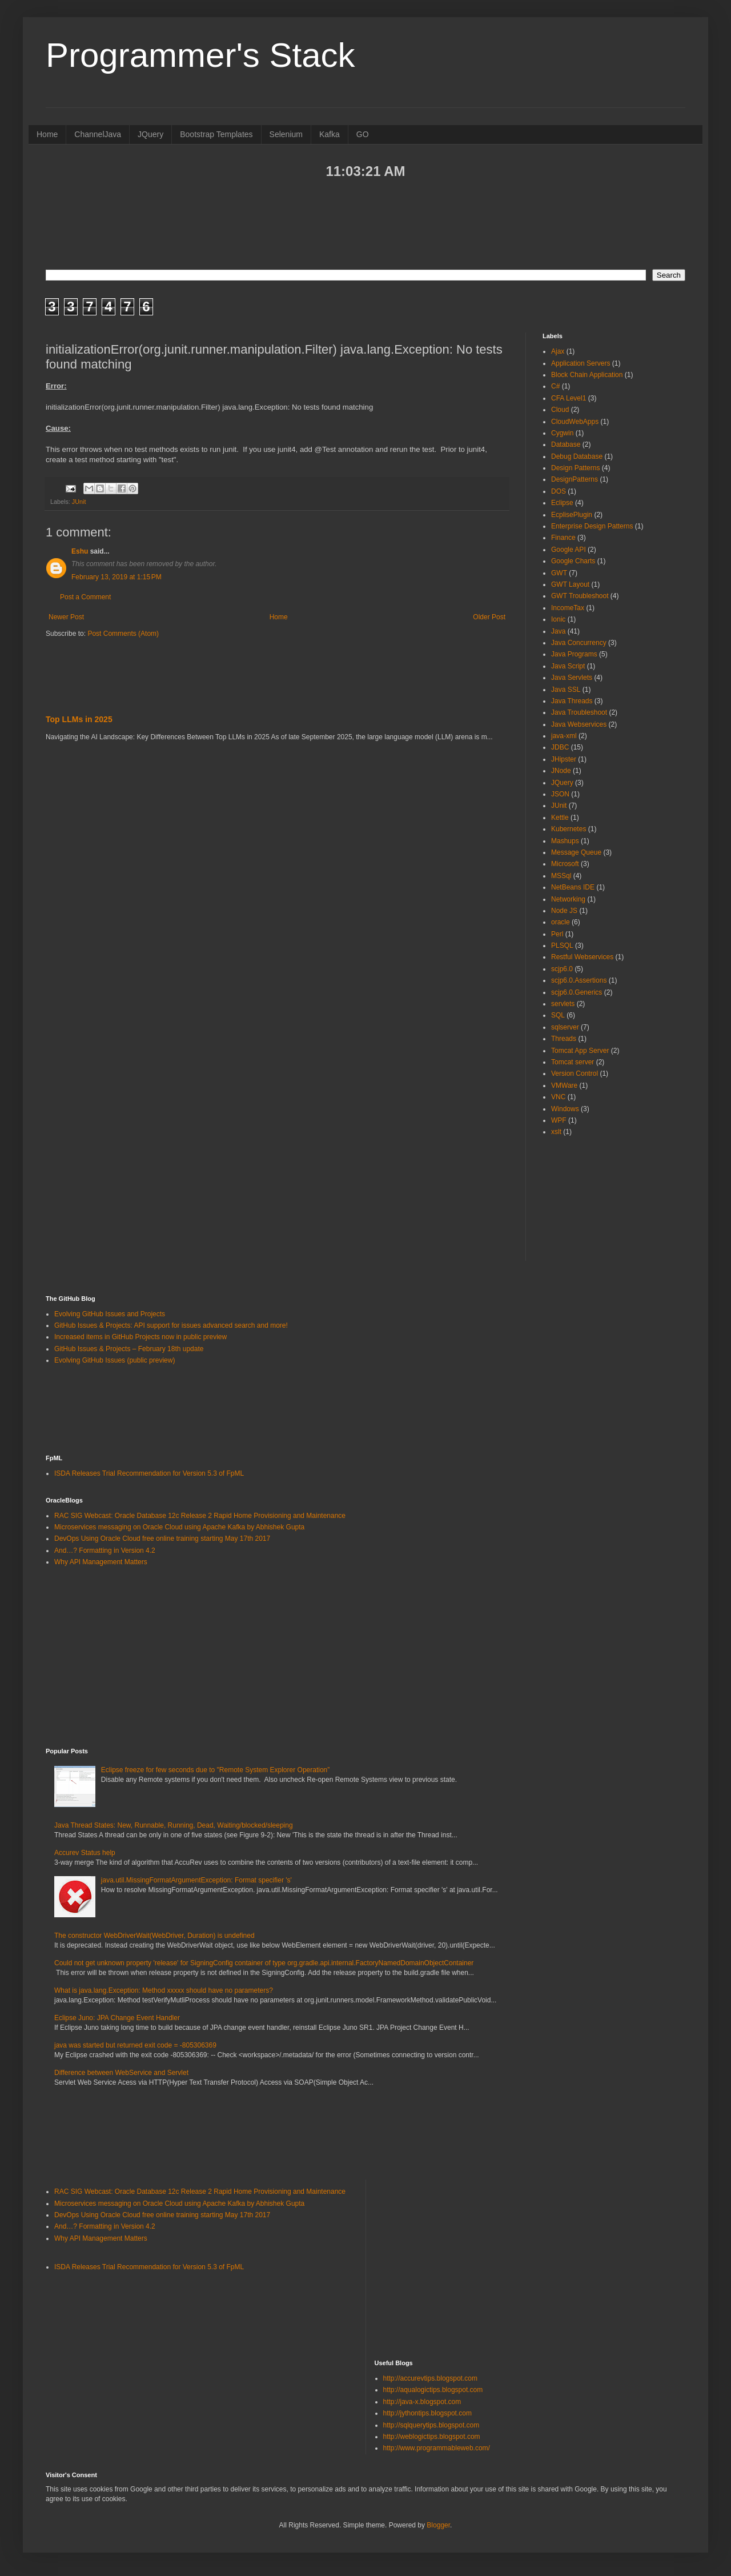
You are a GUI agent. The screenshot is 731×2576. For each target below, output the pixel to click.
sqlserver (565, 1027)
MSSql (561, 876)
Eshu (79, 551)
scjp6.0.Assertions (579, 980)
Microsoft (565, 864)
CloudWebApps (575, 422)
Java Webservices (579, 724)
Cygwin (562, 433)
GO (362, 134)
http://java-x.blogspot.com (422, 2402)
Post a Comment (85, 597)
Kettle (560, 818)
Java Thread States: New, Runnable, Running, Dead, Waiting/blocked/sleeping (173, 1825)
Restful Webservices (582, 957)
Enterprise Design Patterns (592, 526)
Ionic (558, 619)
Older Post (489, 617)
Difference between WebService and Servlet (121, 2073)
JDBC (560, 747)
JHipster (563, 759)
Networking (568, 899)
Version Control (574, 1073)
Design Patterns (575, 468)
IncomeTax (567, 608)
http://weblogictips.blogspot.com (431, 2437)
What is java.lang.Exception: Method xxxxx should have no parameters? (163, 1990)
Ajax (557, 351)
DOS (558, 491)
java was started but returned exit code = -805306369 (135, 2045)
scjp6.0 (562, 969)
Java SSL (565, 690)
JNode (561, 771)
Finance (563, 538)
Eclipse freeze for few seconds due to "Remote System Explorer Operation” (215, 1770)
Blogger (438, 2525)
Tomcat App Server (580, 1051)
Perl (557, 934)
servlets (563, 1004)
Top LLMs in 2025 (79, 719)
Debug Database (577, 456)
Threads (563, 1039)
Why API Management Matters (100, 1562)
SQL (558, 1015)
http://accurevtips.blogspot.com (430, 2378)
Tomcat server (572, 1062)
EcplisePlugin (571, 515)
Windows (565, 1109)
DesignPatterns (574, 479)
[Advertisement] (365, 223)
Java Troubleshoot (579, 712)
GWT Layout (570, 584)
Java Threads (572, 701)
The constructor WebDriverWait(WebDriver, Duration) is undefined (154, 1936)
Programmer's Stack (200, 55)
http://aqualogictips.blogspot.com (433, 2390)
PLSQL (562, 946)
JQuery (150, 134)
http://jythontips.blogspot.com (427, 2413)
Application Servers (580, 363)
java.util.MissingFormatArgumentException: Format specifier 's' (196, 1880)
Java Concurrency (579, 643)
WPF (559, 1120)
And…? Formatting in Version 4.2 (104, 1551)
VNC (558, 1097)
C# (555, 386)
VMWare (564, 1085)
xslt (556, 1132)
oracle (560, 922)
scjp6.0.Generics (576, 992)
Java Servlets (571, 678)
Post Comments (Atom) (123, 634)
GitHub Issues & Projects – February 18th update (128, 1349)
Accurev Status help (84, 1853)
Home (47, 134)
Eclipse (562, 503)
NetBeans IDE (573, 887)
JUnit (79, 501)
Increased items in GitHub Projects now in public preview (140, 1337)
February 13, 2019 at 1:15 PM (116, 577)
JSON (560, 794)
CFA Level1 (568, 398)
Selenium (286, 134)
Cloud (560, 410)
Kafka (329, 134)
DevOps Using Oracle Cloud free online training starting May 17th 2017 (162, 1539)
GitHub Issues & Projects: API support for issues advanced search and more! (171, 1325)
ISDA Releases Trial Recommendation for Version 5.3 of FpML (149, 1473)
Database (565, 444)
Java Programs (574, 654)
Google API (568, 550)
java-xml (564, 736)
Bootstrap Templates (216, 134)
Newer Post (66, 617)
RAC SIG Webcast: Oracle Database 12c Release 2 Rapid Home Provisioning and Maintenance (200, 1516)
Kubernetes (568, 829)
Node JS (564, 911)
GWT (559, 573)
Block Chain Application (586, 375)
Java (558, 631)
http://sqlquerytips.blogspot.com (431, 2425)
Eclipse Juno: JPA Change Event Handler (117, 2018)
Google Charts (573, 561)
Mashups (565, 841)
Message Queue (576, 852)
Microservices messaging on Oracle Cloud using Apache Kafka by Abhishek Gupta (179, 1527)
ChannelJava (97, 134)
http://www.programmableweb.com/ (436, 2448)
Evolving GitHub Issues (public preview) (114, 1360)
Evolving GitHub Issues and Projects (109, 1314)
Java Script (568, 666)
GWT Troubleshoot (580, 596)
